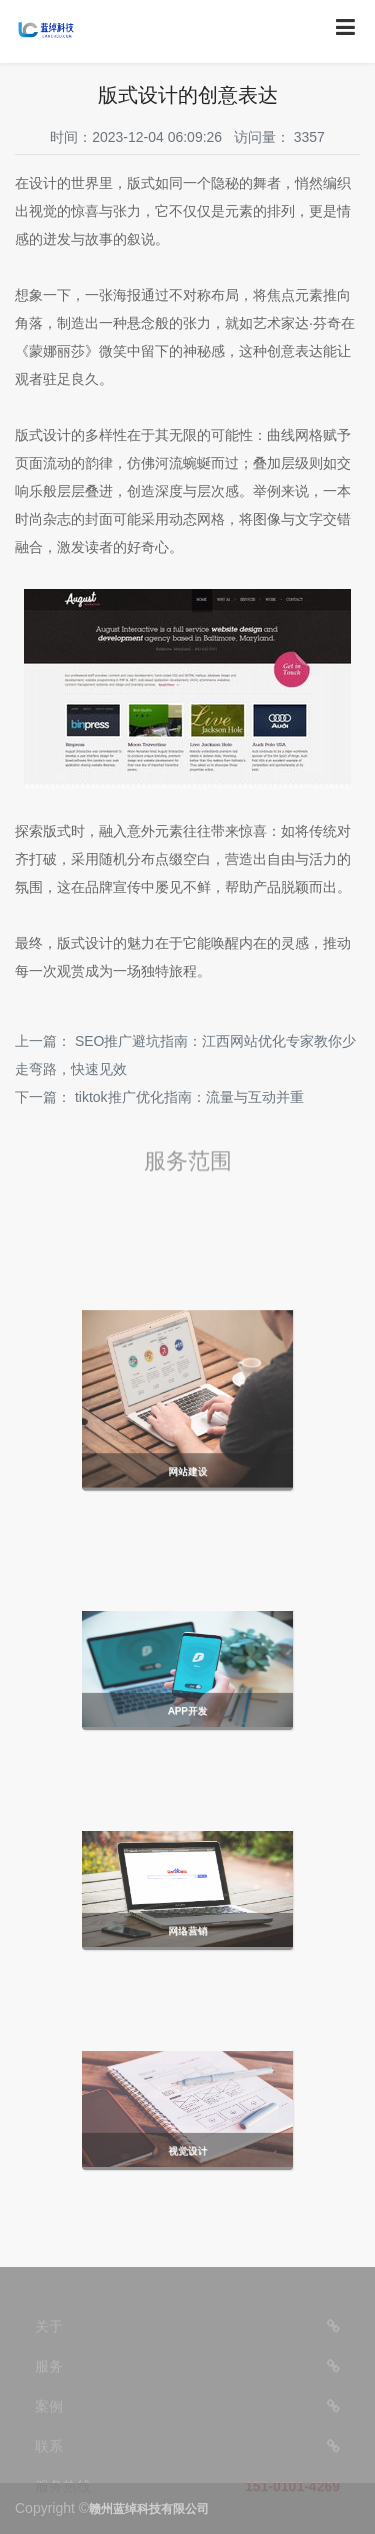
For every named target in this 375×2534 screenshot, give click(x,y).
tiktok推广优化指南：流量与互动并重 (189, 1097)
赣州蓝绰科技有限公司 (149, 2509)
